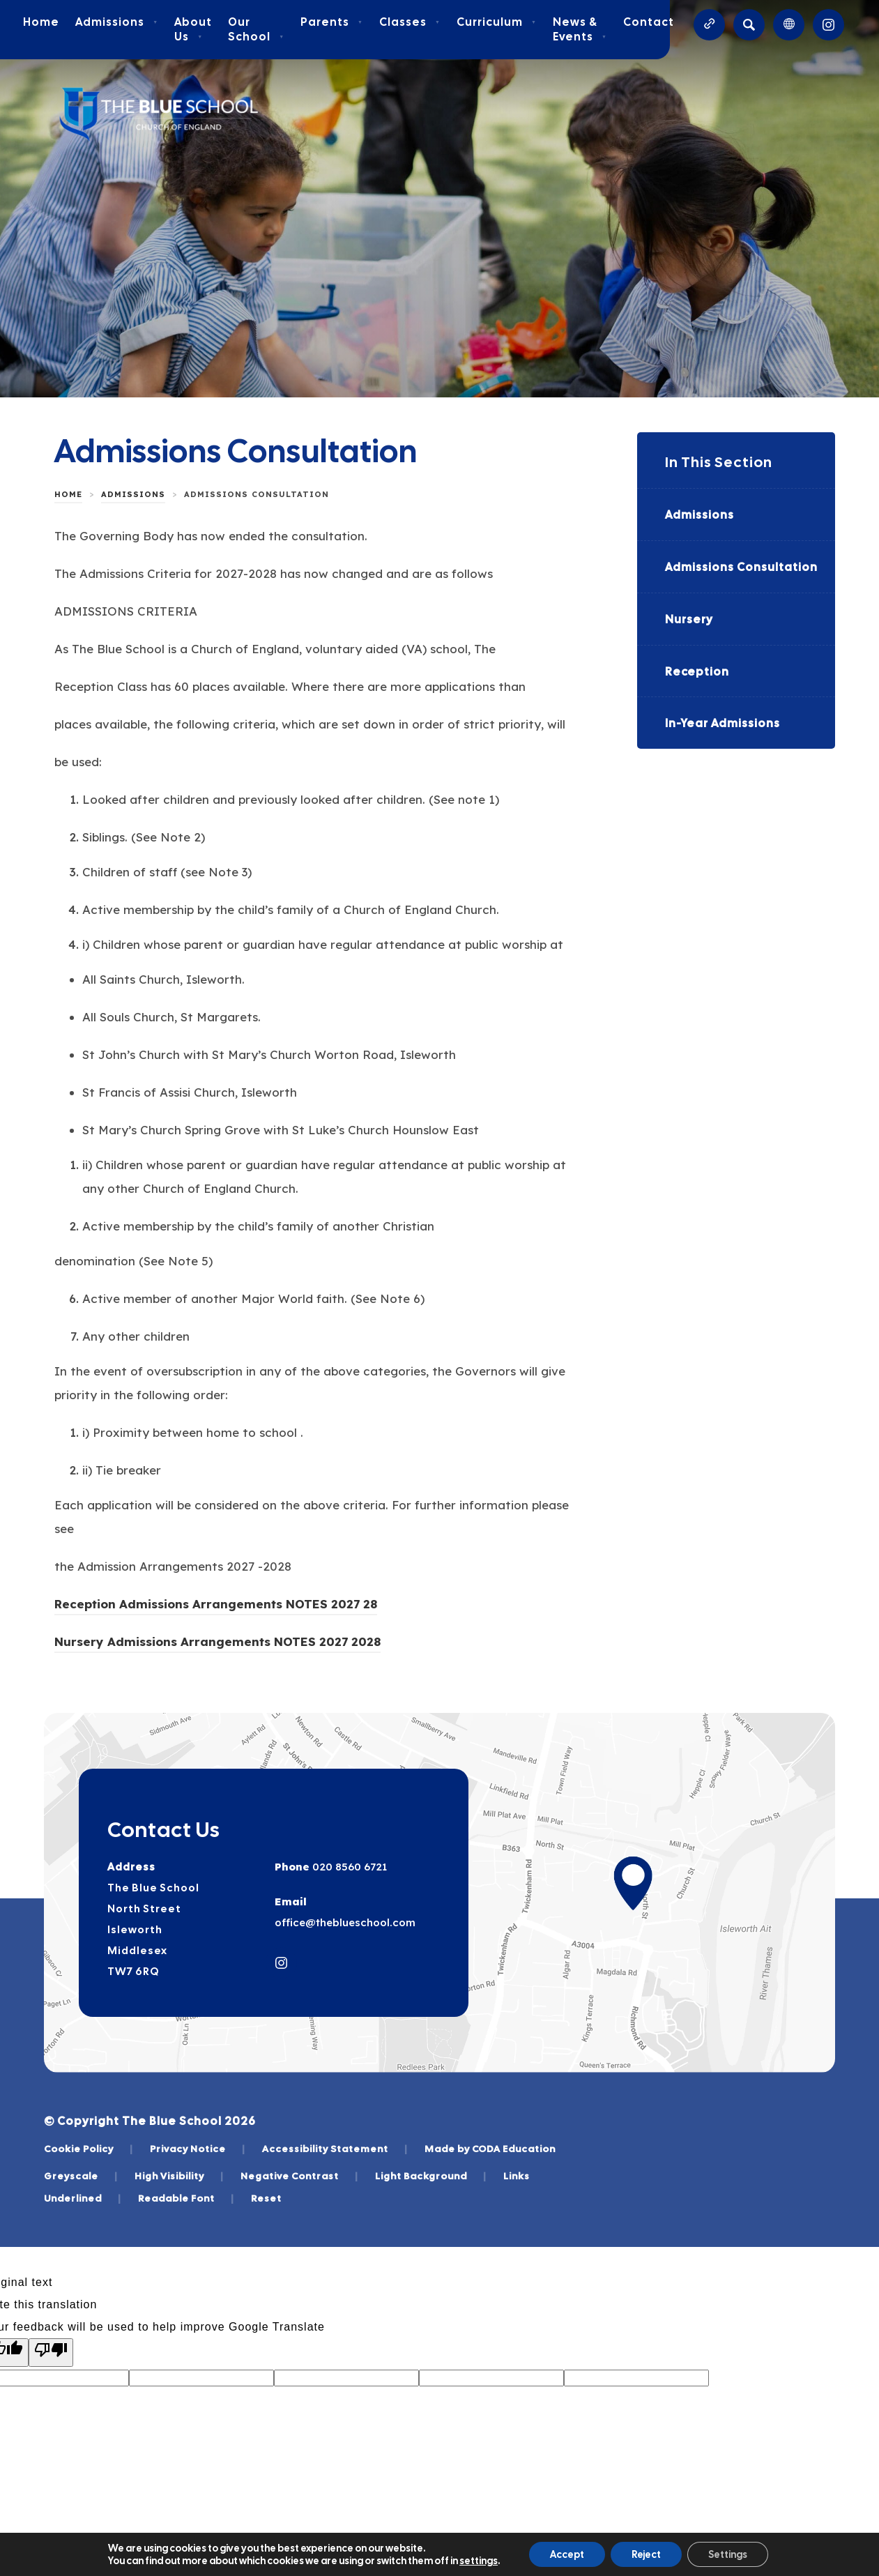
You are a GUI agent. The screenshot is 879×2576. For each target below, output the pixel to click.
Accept (567, 2554)
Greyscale (81, 2176)
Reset (266, 2198)
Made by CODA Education (490, 2148)
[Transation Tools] (788, 24)
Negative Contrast (299, 2176)
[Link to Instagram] (828, 24)
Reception (697, 671)
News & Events (580, 29)
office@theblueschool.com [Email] (345, 1922)
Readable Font (186, 2198)
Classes (410, 22)
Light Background (431, 2176)
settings (478, 2560)
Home (41, 22)
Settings (727, 2554)
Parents (331, 22)
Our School (256, 29)
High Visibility (179, 2176)
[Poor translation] (51, 2352)
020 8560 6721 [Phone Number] (348, 1866)
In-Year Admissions (722, 723)
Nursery (689, 619)
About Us (193, 29)
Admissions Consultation (741, 567)
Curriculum (497, 22)
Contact (648, 22)
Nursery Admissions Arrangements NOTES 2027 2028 (217, 1643)
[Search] (749, 24)
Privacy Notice (197, 2148)
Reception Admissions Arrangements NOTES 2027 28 (215, 1605)
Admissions (116, 22)
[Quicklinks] (709, 24)
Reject (646, 2554)
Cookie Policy (88, 2148)
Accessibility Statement (335, 2148)
